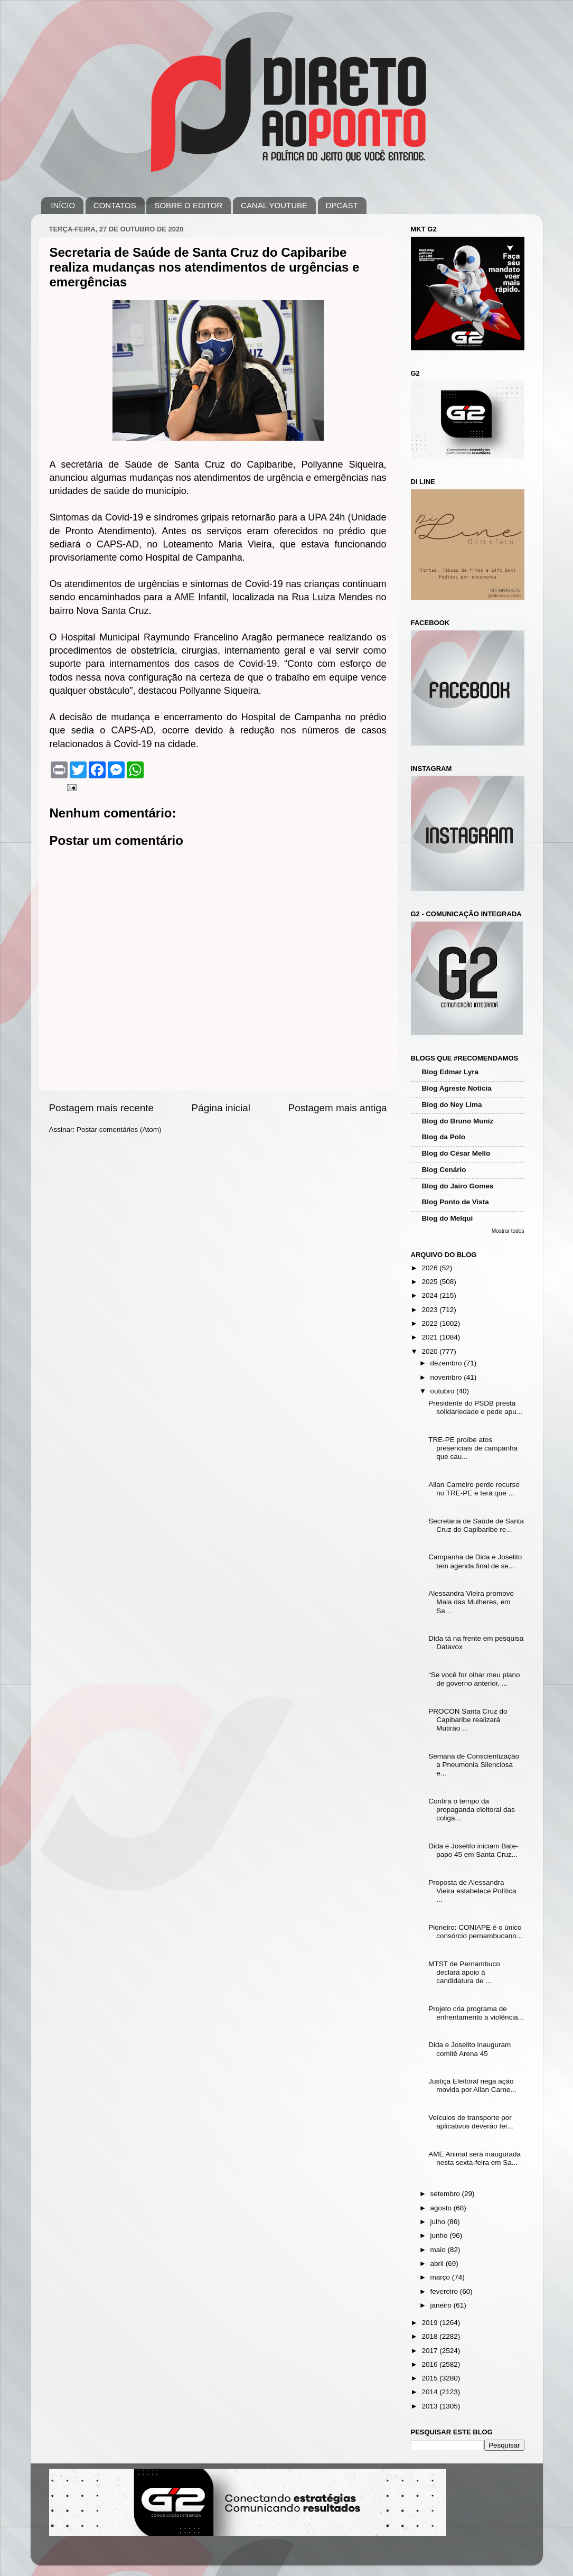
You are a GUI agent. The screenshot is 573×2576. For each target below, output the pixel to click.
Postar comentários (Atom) (119, 1129)
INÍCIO (63, 205)
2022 (430, 1323)
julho (438, 2222)
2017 (430, 2351)
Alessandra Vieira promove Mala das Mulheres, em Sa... (471, 1601)
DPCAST (342, 205)
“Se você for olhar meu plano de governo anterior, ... (474, 1679)
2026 (430, 1268)
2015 (430, 2378)
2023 (430, 1310)
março (441, 2277)
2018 (430, 2336)
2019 (430, 2323)
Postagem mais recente (101, 1107)
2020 (430, 1351)
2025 (430, 1282)
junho (440, 2235)
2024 (430, 1295)
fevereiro (445, 2291)
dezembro (447, 1363)
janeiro (442, 2305)
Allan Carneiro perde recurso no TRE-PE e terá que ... (474, 1489)
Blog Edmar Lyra (450, 1072)
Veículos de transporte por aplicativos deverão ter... (470, 2122)
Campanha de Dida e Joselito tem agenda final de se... (475, 1561)
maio (439, 2250)
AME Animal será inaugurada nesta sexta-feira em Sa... (474, 2158)
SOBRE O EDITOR (188, 205)
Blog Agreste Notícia (457, 1088)
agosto (442, 2208)
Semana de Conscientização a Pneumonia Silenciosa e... (473, 1764)
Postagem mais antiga (337, 1107)
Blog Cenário (444, 1170)
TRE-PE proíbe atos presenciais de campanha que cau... (473, 1448)
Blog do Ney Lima (452, 1105)
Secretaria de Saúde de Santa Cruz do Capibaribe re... (476, 1525)
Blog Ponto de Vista (455, 1202)
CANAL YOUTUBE (274, 205)
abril (438, 2263)
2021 (430, 1337)
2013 (430, 2406)
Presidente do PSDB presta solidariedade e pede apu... (475, 1407)
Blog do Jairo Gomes (458, 1186)
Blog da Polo (444, 1137)
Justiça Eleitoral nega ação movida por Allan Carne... (472, 2085)
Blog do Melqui (447, 1218)
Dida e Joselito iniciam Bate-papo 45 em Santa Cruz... (473, 1850)
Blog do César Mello (456, 1153)
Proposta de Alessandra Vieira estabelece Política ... (472, 1890)
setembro (446, 2194)
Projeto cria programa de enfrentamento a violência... (476, 2013)
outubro (443, 1391)
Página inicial (221, 1107)
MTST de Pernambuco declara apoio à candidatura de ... (464, 1972)
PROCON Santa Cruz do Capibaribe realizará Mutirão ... (467, 1719)
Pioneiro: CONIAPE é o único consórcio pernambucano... (475, 1931)
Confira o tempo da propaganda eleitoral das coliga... (471, 1809)
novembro (447, 1377)
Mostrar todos (508, 1231)
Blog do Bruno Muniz (458, 1121)
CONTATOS (114, 205)
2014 (430, 2392)
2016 (430, 2364)
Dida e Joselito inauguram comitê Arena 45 (469, 2049)
